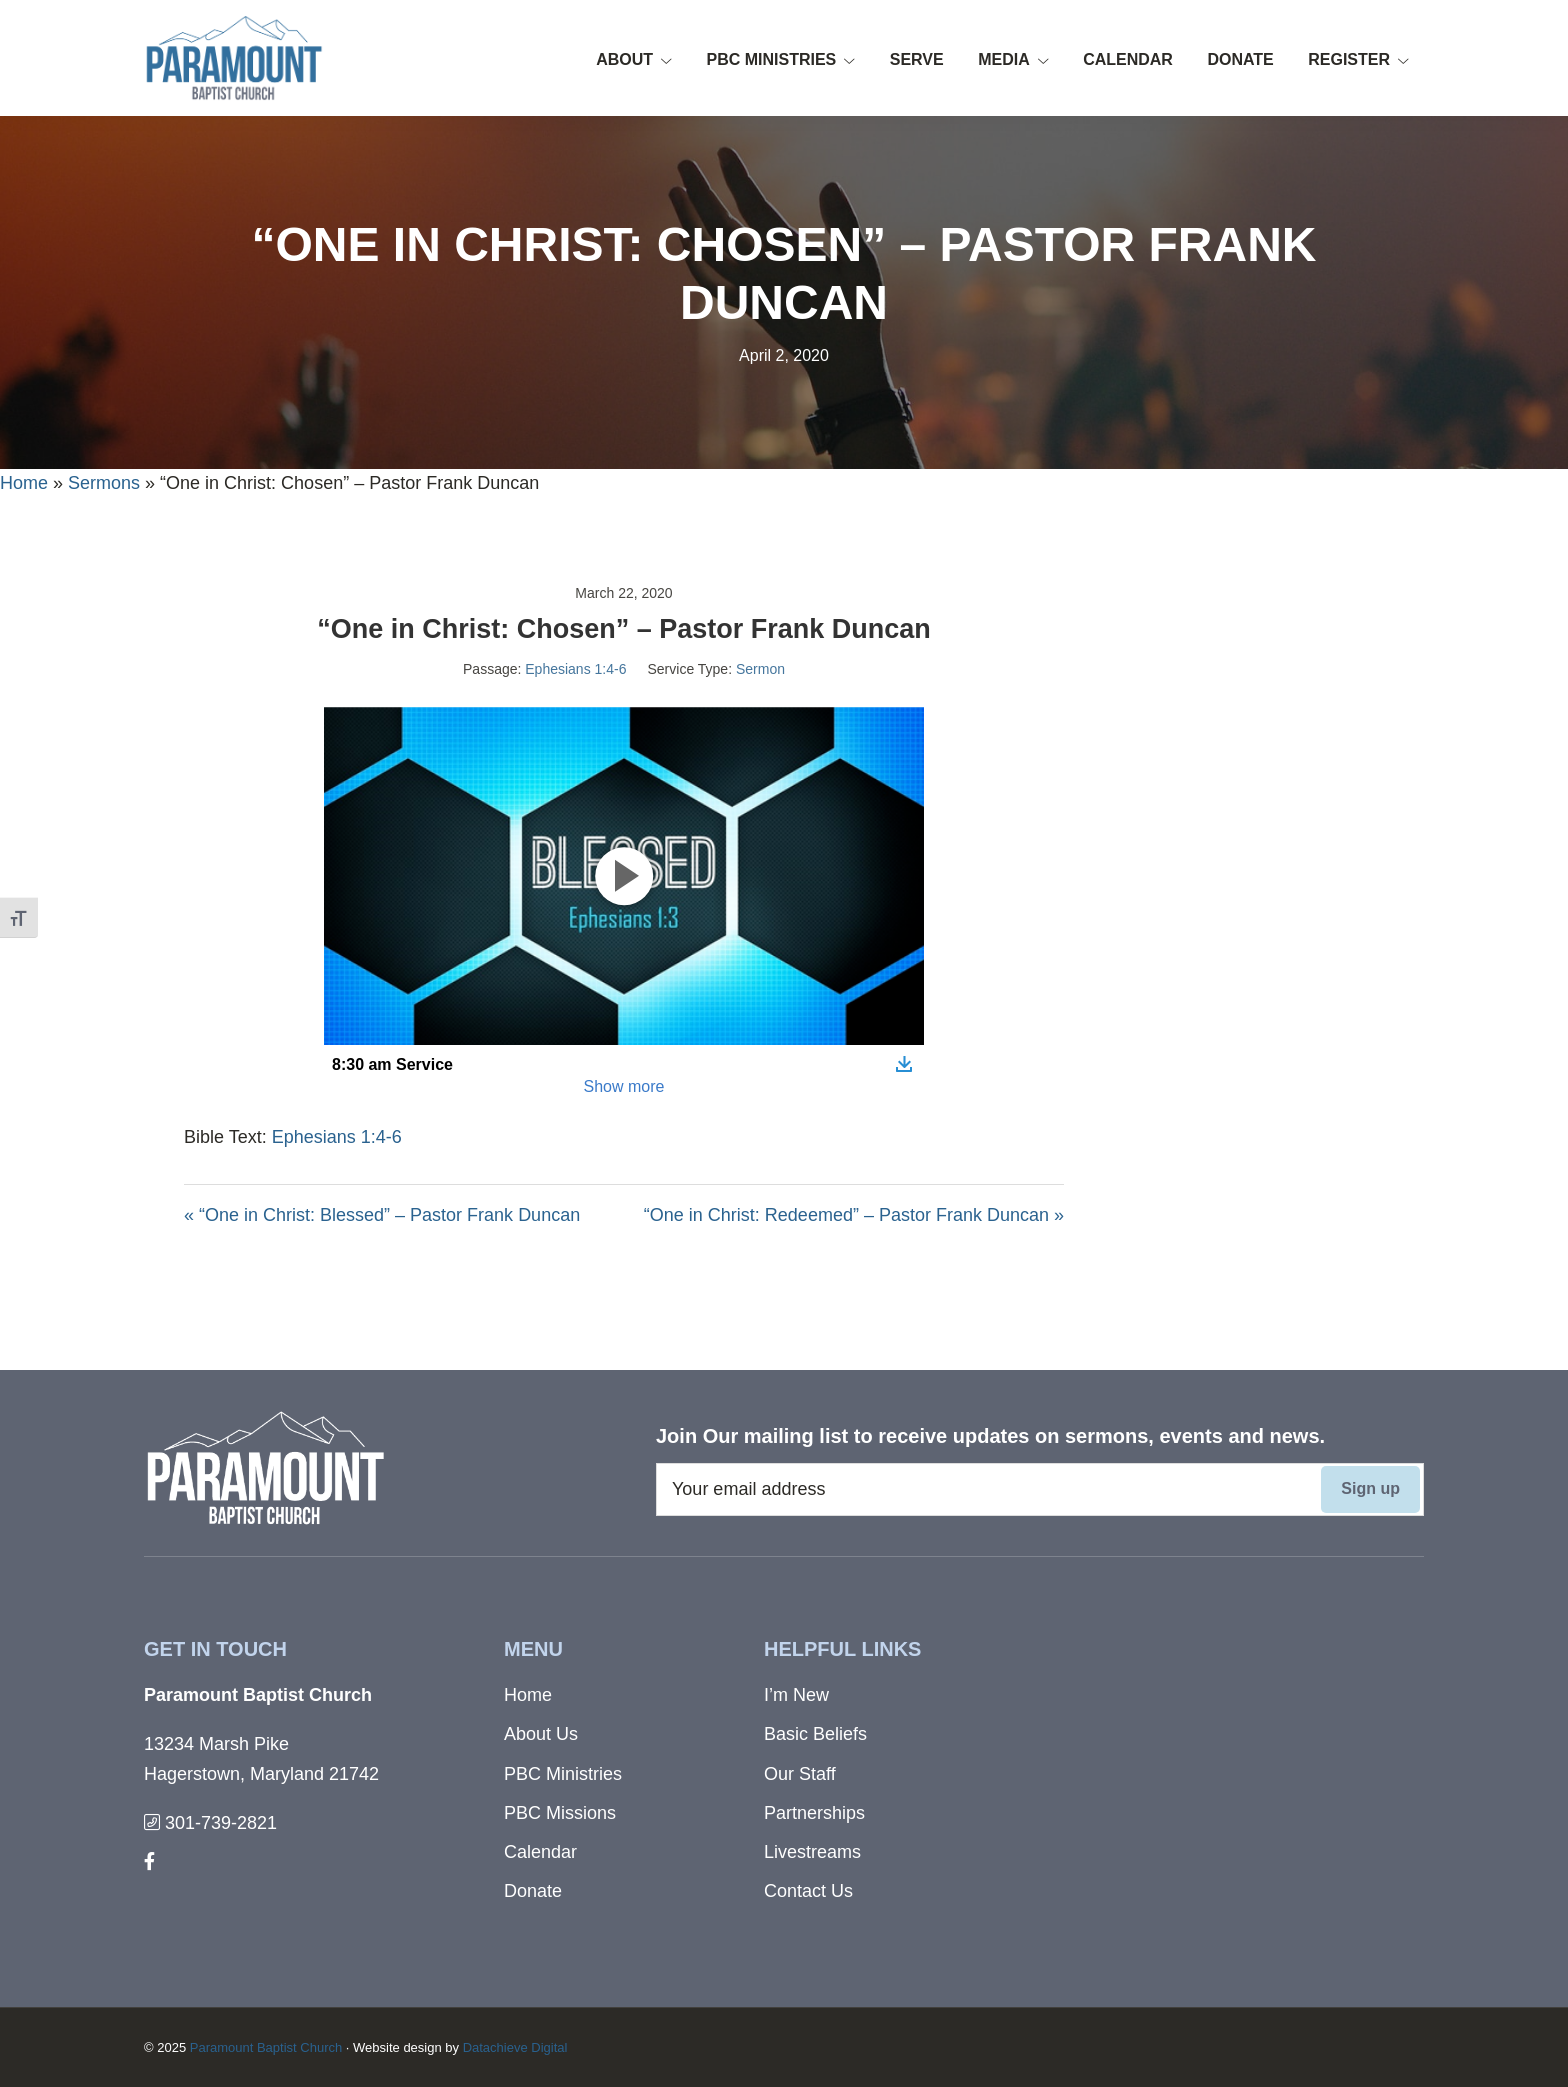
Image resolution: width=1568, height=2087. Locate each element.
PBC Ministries (563, 1774)
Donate (533, 1891)
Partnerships (814, 1813)
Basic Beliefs (815, 1734)
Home (24, 483)
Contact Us (808, 1891)
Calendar (540, 1852)
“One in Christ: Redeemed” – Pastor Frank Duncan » (854, 1215)
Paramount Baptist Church (266, 2047)
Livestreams (812, 1852)
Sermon (760, 669)
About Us (541, 1734)
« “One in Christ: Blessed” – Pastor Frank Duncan (382, 1215)
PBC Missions (560, 1813)
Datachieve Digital (515, 2047)
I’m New (796, 1695)
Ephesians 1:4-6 (575, 669)
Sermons (104, 483)
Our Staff (800, 1774)
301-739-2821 (210, 1823)
